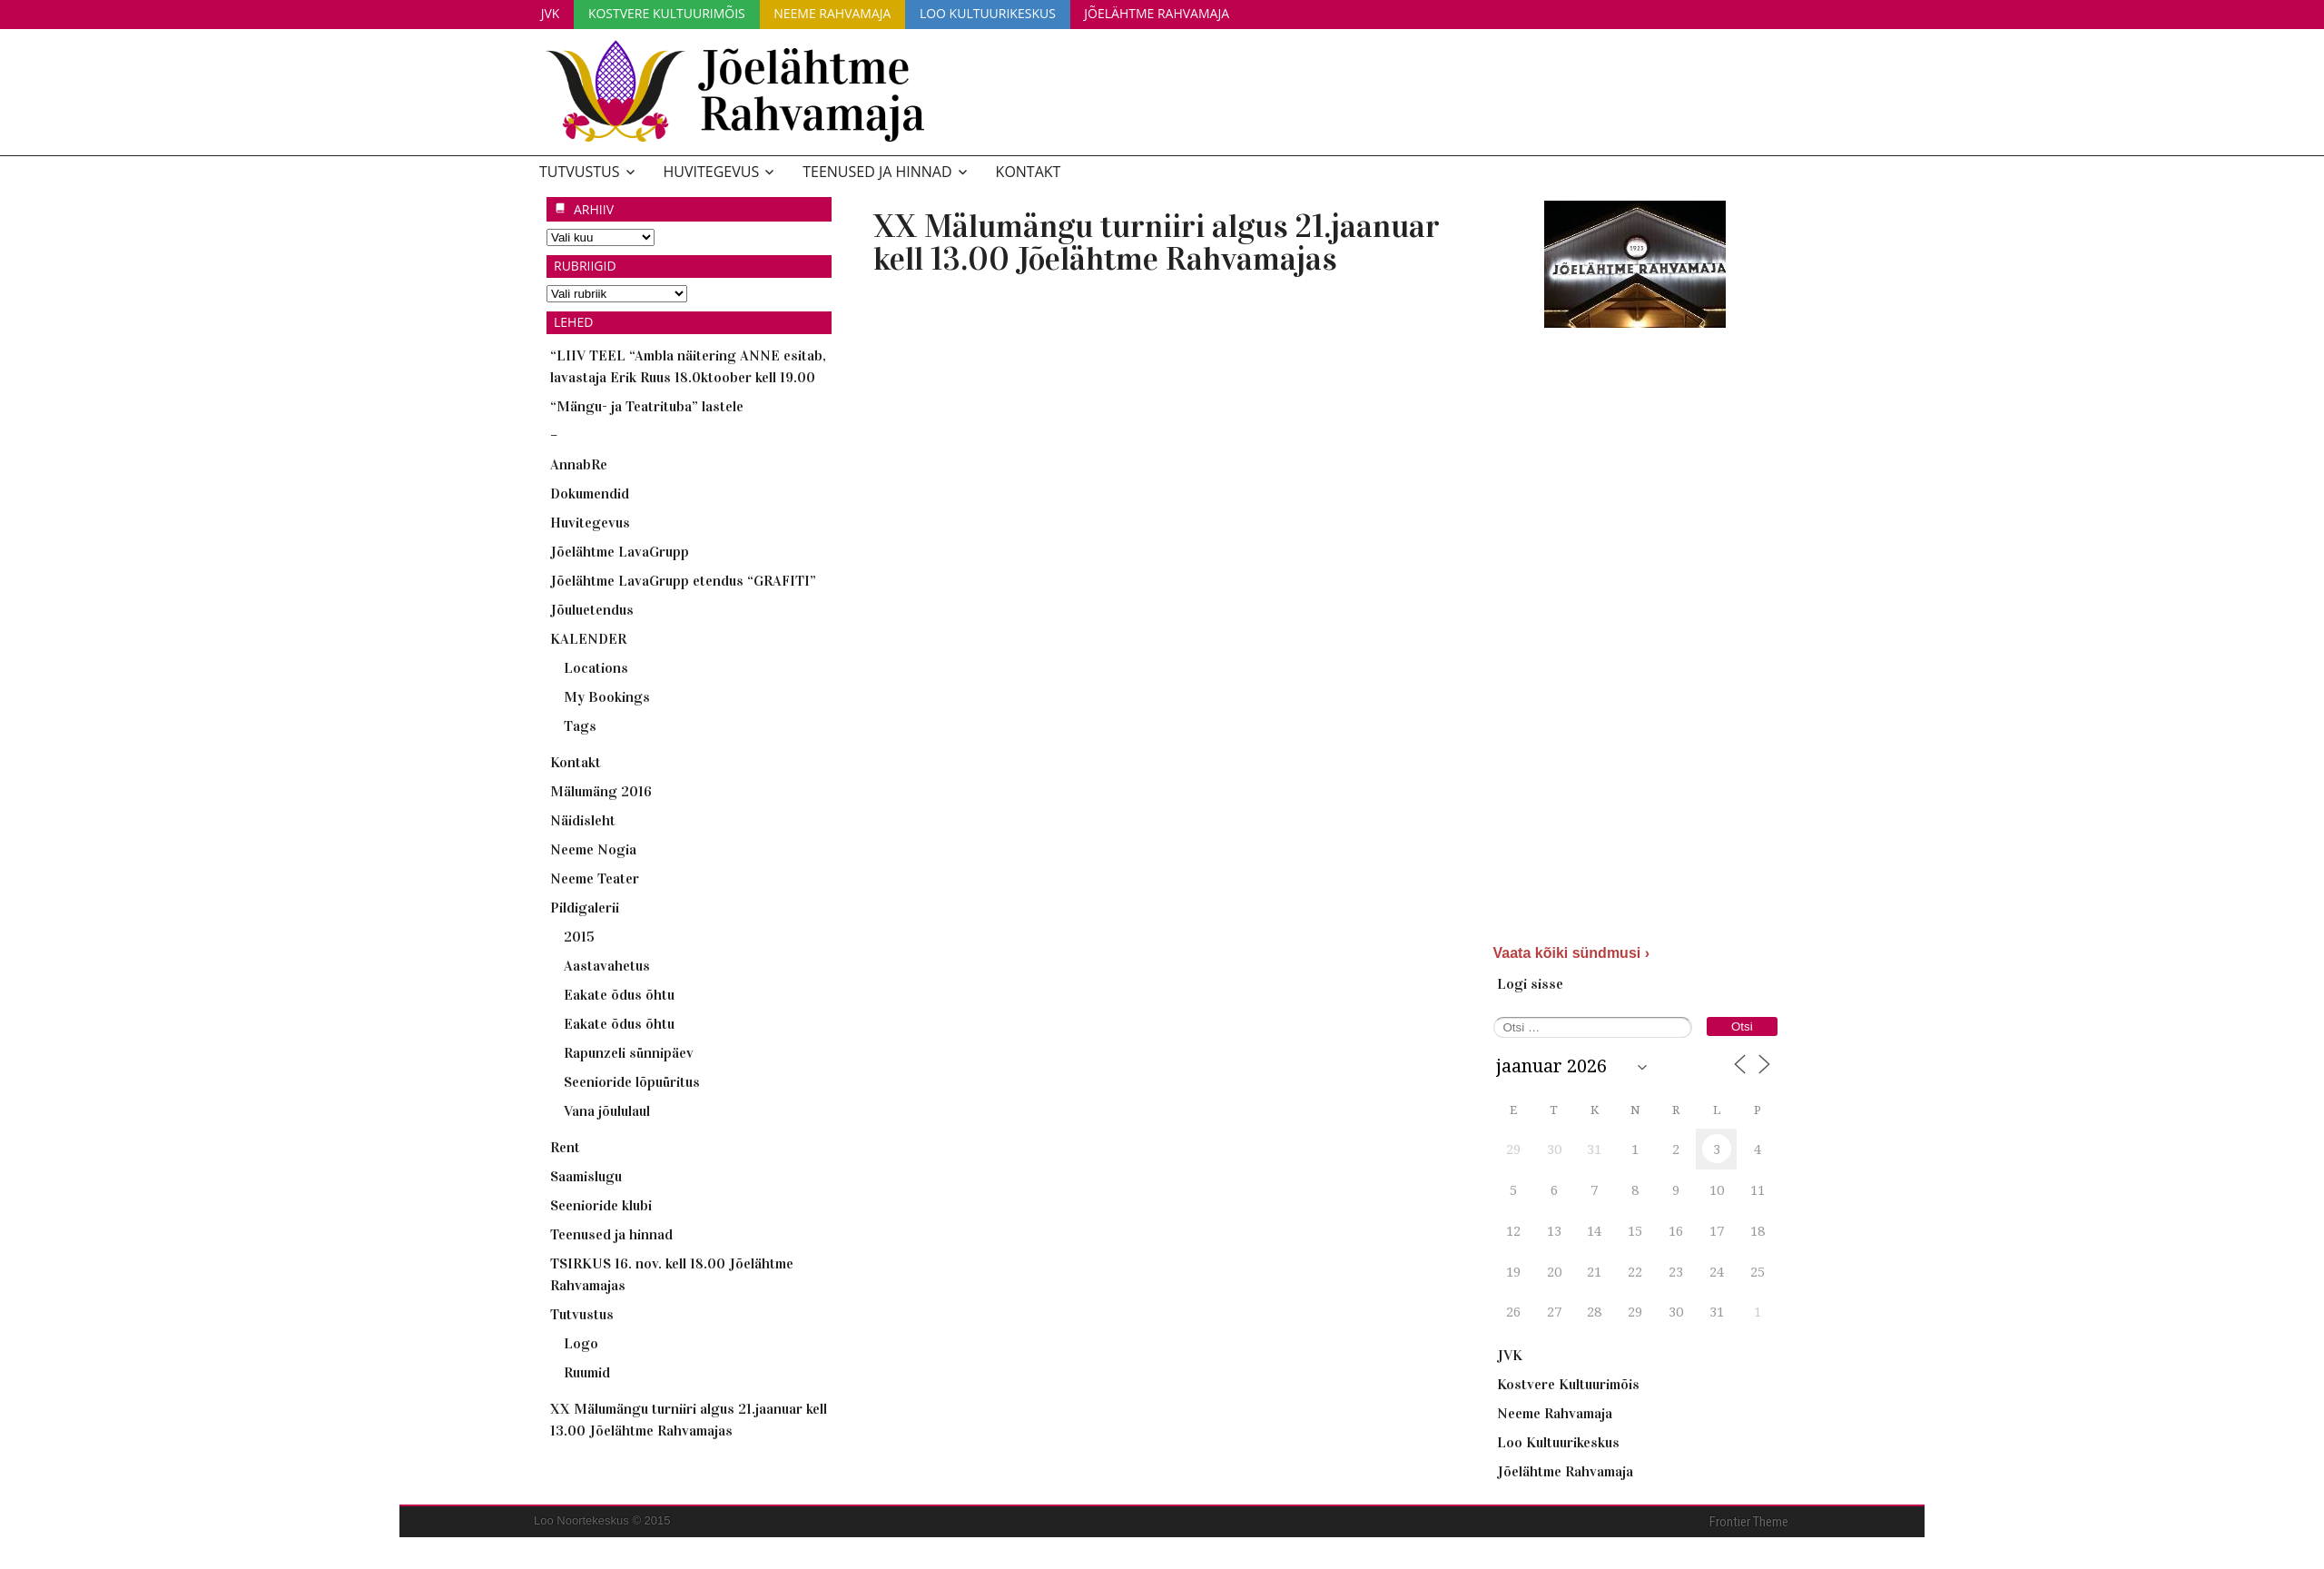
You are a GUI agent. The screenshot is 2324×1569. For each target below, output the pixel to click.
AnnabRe (578, 463)
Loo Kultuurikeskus (1002, 12)
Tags (580, 725)
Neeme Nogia (593, 848)
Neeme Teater (594, 877)
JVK (552, 12)
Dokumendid (589, 492)
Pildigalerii (584, 906)
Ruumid (587, 1371)
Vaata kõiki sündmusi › (1571, 952)
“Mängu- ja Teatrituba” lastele (646, 405)
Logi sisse (1530, 983)
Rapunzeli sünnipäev (629, 1052)
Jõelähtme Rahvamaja (1175, 12)
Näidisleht (582, 819)
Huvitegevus (712, 171)
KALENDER (588, 637)
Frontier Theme (1748, 1521)
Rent (565, 1146)
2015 (579, 935)
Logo (581, 1342)
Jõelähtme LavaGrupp (619, 550)
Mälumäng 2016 (601, 790)
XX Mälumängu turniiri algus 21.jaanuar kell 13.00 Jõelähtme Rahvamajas (1156, 241)
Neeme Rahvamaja (842, 12)
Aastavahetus (607, 964)
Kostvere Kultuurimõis (673, 12)
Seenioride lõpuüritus (632, 1081)
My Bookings (607, 696)
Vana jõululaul (607, 1110)
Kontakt (1028, 171)
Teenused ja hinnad (877, 171)
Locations (596, 667)
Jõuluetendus (592, 608)
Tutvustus (579, 171)
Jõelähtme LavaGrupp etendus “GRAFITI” (683, 579)
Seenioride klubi (601, 1204)
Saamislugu (586, 1175)
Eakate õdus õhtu (619, 993)
